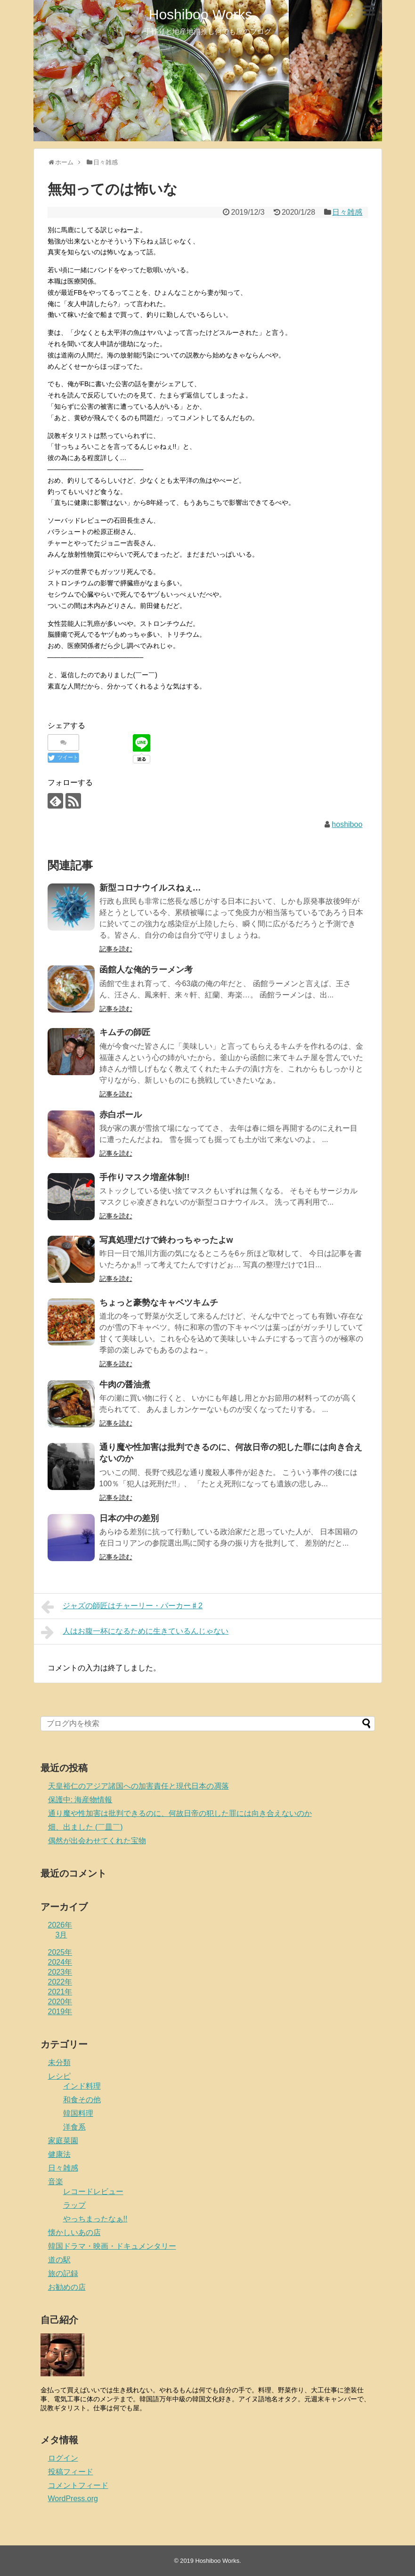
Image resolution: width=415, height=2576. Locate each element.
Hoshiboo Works (200, 14)
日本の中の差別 (129, 1518)
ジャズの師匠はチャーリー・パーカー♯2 (122, 1606)
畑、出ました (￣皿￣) (85, 1827)
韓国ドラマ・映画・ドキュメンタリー (112, 2246)
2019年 (60, 2012)
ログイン (63, 2458)
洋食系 (74, 2127)
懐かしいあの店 (74, 2232)
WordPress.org (73, 2499)
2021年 (60, 1992)
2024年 (60, 1962)
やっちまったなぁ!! (95, 2219)
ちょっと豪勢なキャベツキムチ (158, 1302)
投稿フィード (70, 2472)
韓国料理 (78, 2113)
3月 (61, 1935)
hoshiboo (347, 824)
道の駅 (59, 2260)
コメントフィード (78, 2485)
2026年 (60, 1925)
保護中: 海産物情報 (80, 1800)
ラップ (74, 2205)
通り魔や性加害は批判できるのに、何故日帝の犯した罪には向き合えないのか (180, 1813)
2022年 (60, 1982)
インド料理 (82, 2086)
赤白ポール (120, 1114)
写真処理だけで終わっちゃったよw (166, 1240)
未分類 (59, 2062)
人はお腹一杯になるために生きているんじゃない (135, 1632)
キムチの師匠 (124, 1032)
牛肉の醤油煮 (124, 1384)
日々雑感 (347, 212)
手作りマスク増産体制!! (144, 1177)
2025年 (60, 1952)
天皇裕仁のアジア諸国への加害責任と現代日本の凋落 (138, 1786)
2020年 (60, 2002)
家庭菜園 (63, 2141)
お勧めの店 (67, 2287)
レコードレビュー (93, 2191)
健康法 (59, 2154)
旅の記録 (63, 2273)
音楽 (55, 2182)
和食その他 (82, 2100)
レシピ (59, 2076)
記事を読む (115, 949)
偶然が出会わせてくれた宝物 (97, 1841)
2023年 (60, 1972)
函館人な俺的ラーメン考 (146, 969)
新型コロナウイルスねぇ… (150, 887)
